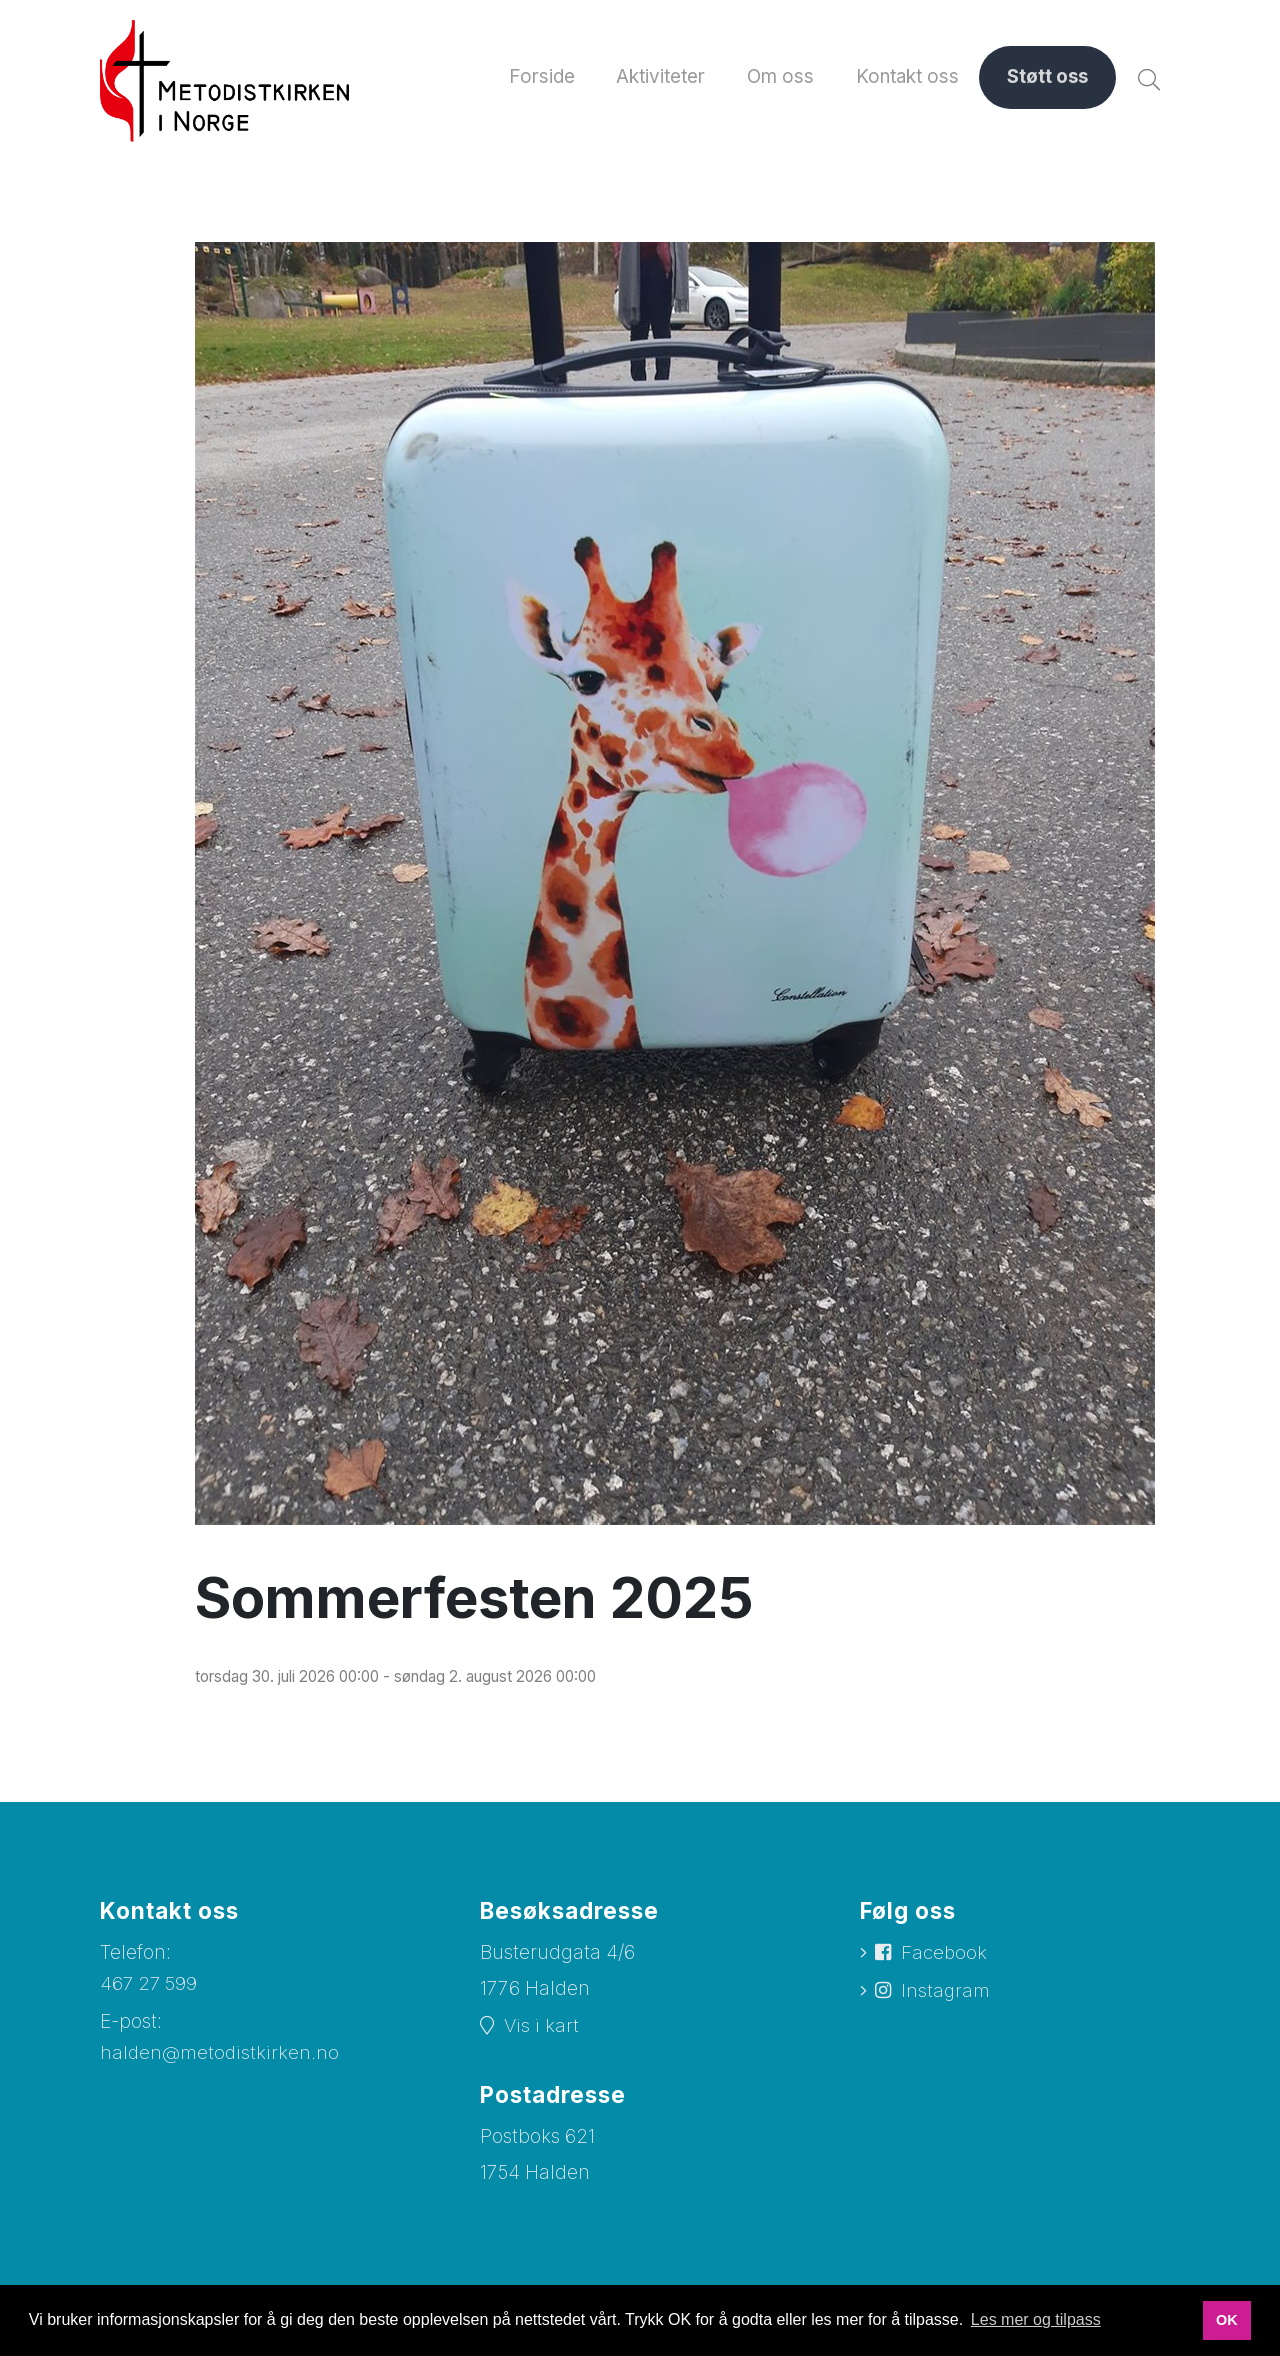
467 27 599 (149, 1984)
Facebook (945, 1954)
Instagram (947, 1992)
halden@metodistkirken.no (220, 2053)
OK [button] (1227, 2320)
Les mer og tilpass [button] (1036, 2319)
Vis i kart (541, 2026)
